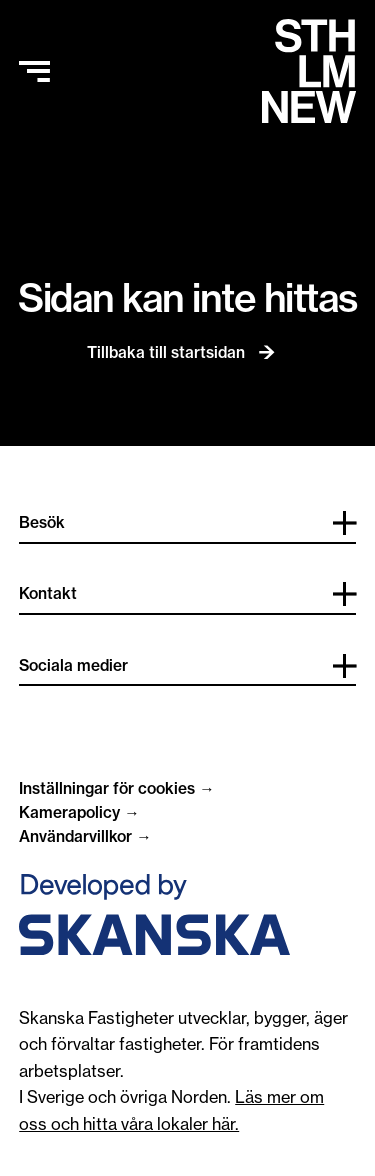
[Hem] (309, 71)
